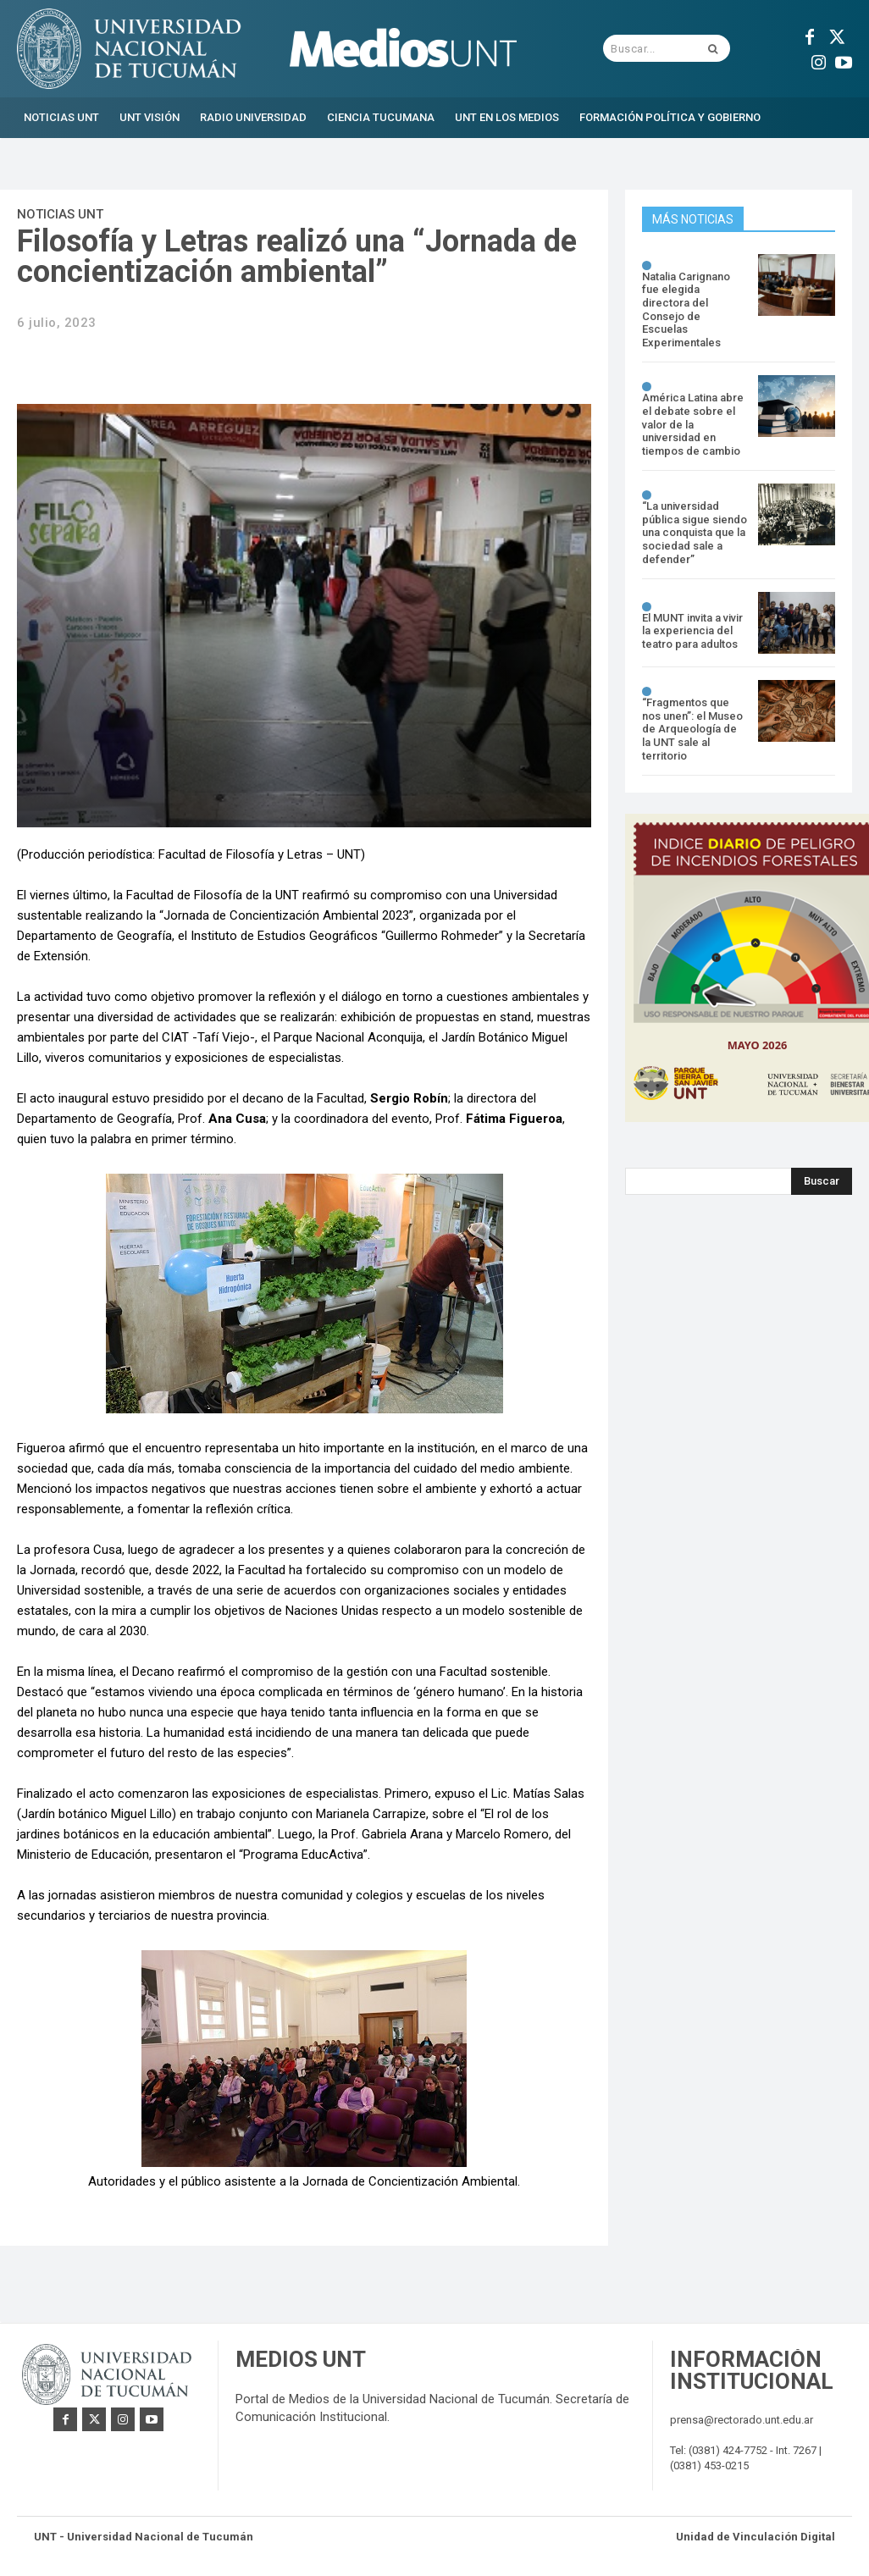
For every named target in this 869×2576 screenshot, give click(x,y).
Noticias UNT (60, 214)
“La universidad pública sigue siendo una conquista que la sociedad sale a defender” (694, 532)
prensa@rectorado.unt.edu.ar (741, 2419)
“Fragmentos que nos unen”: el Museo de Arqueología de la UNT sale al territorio (692, 728)
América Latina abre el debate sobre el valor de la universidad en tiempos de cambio (693, 423)
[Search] (821, 1181)
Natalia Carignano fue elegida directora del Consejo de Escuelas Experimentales (686, 309)
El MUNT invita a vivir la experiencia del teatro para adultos (692, 630)
